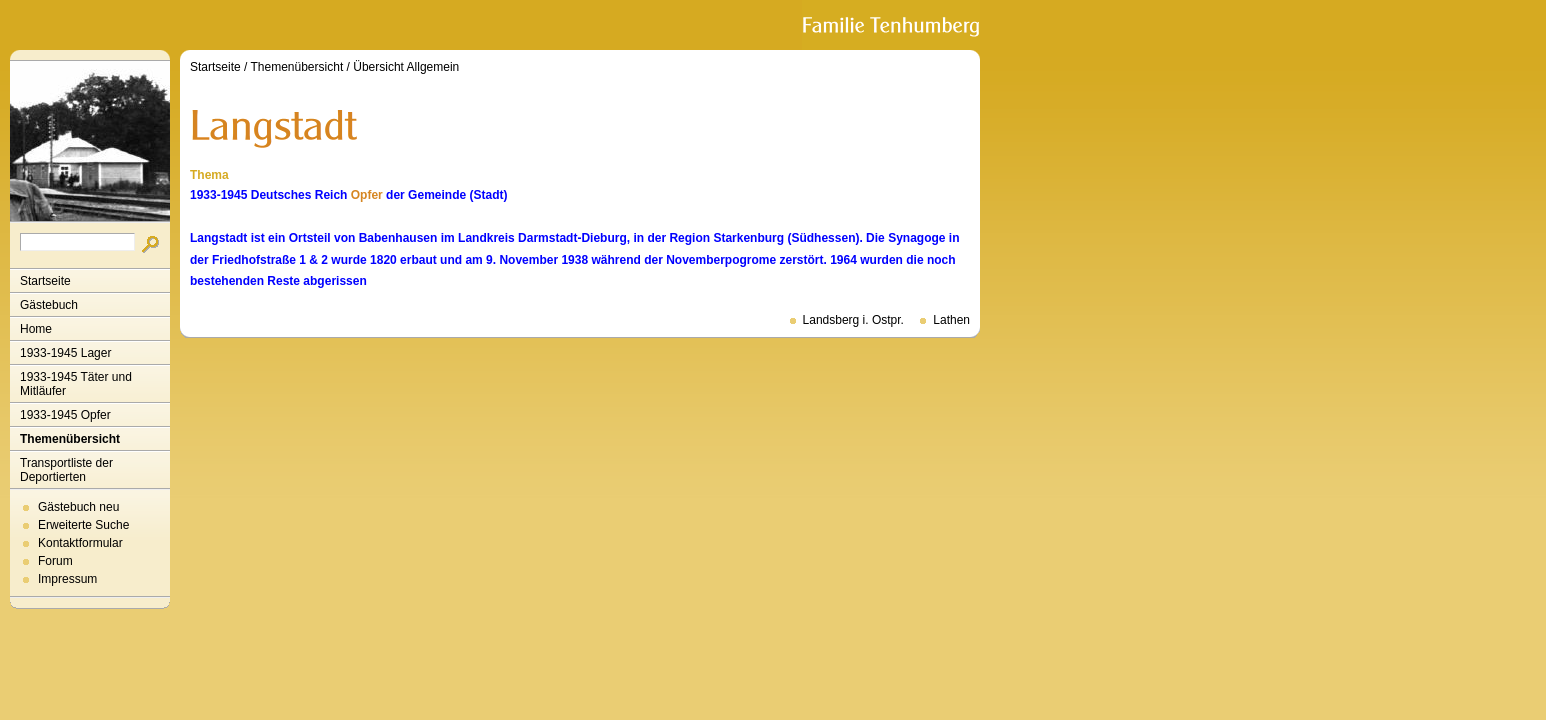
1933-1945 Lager (65, 353)
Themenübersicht (70, 439)
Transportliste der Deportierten (66, 470)
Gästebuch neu (78, 507)
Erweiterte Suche (83, 525)
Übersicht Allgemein (406, 67)
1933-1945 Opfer (65, 415)
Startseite (45, 281)
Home (36, 329)
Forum (55, 561)
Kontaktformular (80, 543)
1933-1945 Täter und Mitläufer (76, 384)
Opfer (367, 195)
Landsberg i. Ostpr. (853, 320)
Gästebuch (49, 305)
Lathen (951, 320)
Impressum (67, 579)
